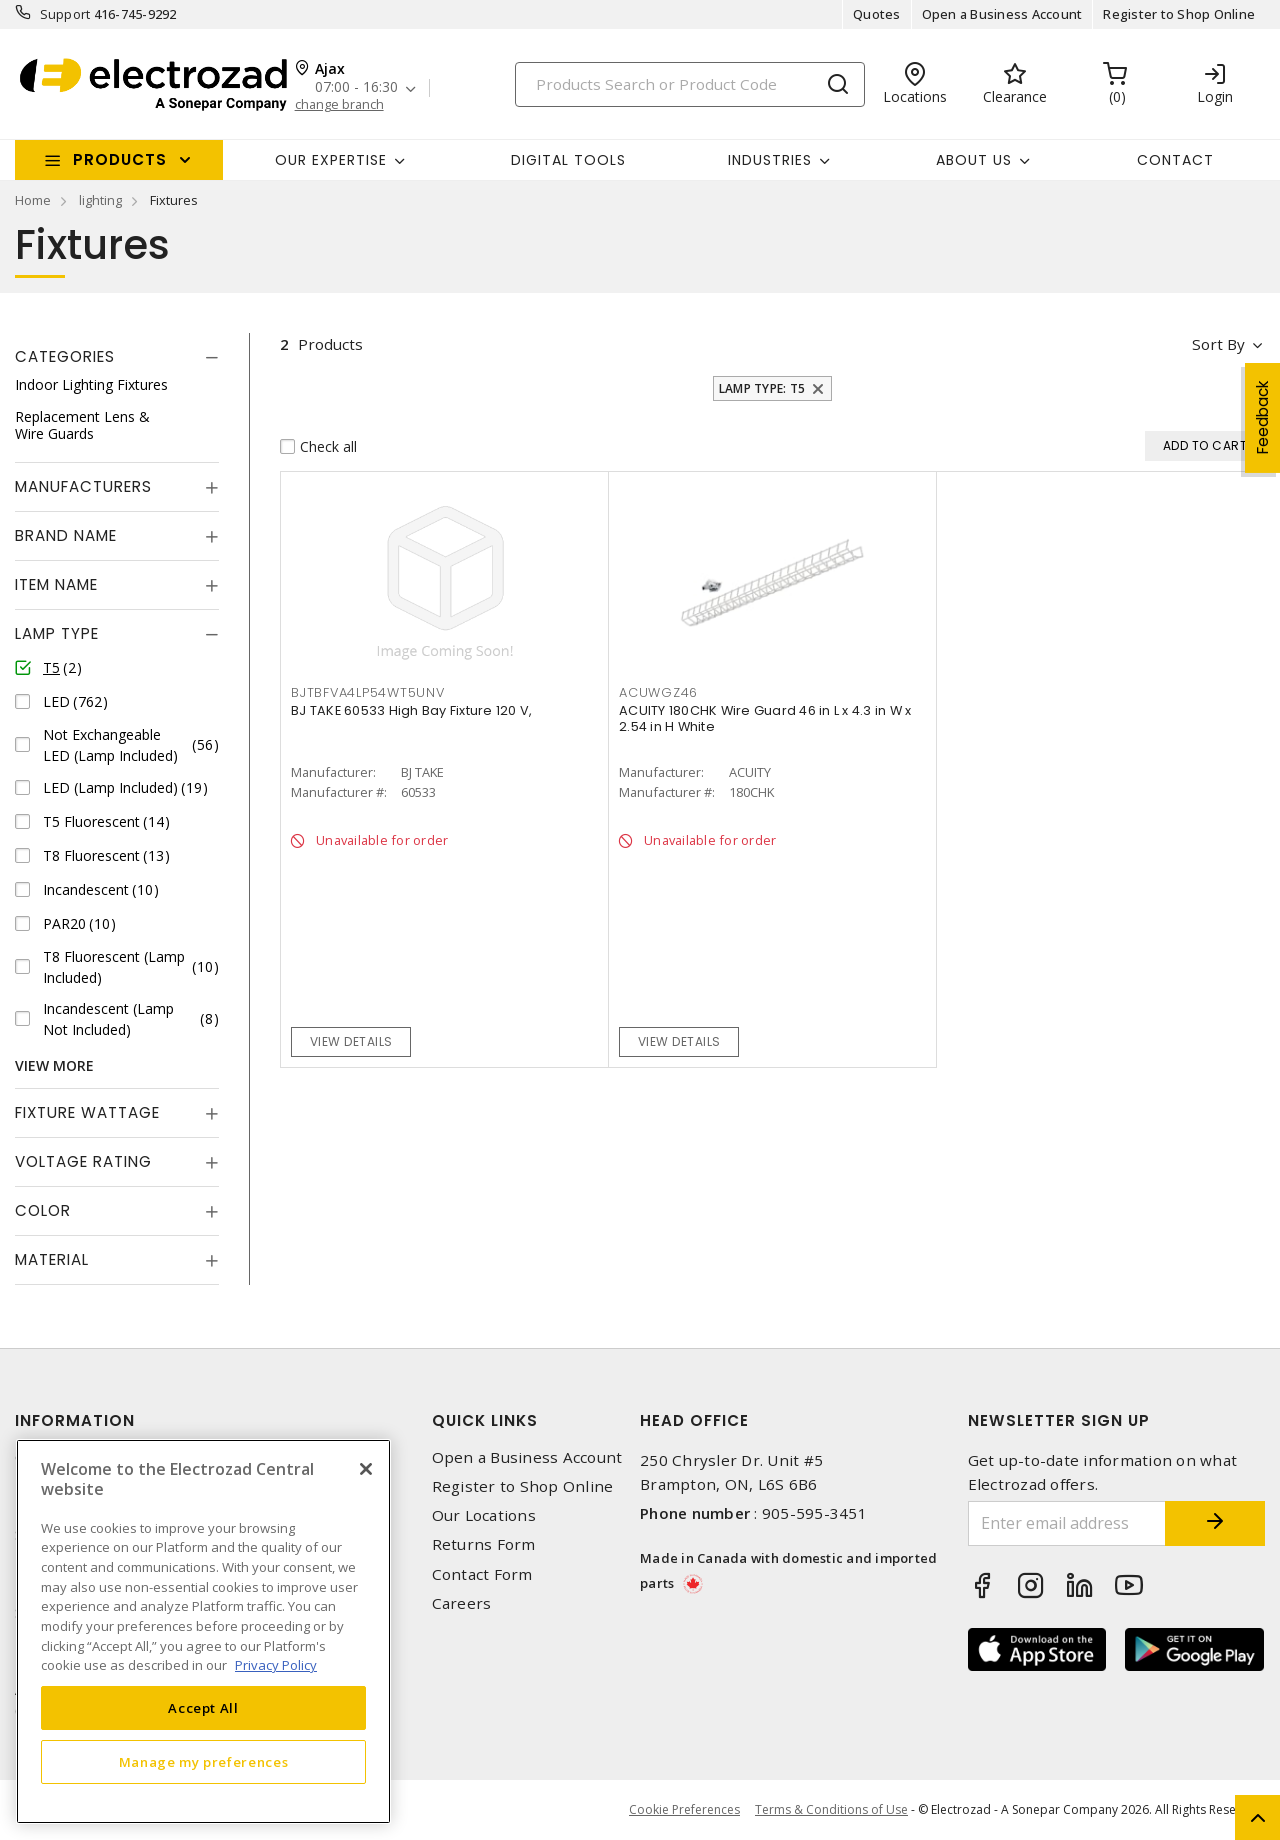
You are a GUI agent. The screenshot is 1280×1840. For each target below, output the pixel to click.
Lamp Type (57, 633)
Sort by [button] (1218, 344)
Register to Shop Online (1179, 14)
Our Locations (484, 1515)
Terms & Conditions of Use (831, 1809)
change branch (339, 104)
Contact (1175, 160)
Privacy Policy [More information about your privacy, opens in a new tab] (276, 1665)
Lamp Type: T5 (762, 388)
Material (52, 1259)
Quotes (877, 14)
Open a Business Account (1002, 14)
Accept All (203, 1708)
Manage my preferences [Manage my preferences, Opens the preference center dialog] (204, 1762)
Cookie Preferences (684, 1810)
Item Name (56, 584)
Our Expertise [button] (331, 160)
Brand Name (66, 535)
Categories (65, 356)
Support (65, 14)
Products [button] (120, 159)
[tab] (117, 357)
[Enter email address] (1067, 1523)
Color (43, 1210)
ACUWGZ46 (658, 692)
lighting (100, 200)
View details (351, 1041)
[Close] (366, 1469)
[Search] (690, 84)
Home (33, 200)
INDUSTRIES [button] (770, 160)
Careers (462, 1603)
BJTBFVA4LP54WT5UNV (368, 692)
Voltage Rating (83, 1161)
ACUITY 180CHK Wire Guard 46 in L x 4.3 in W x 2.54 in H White (765, 718)
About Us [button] (974, 160)
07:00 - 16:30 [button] (356, 87)
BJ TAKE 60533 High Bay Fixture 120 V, (411, 710)
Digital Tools (568, 160)
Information (75, 1420)
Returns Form (484, 1544)
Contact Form (482, 1574)
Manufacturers (83, 486)
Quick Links (485, 1420)
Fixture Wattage (87, 1112)
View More (54, 1065)
